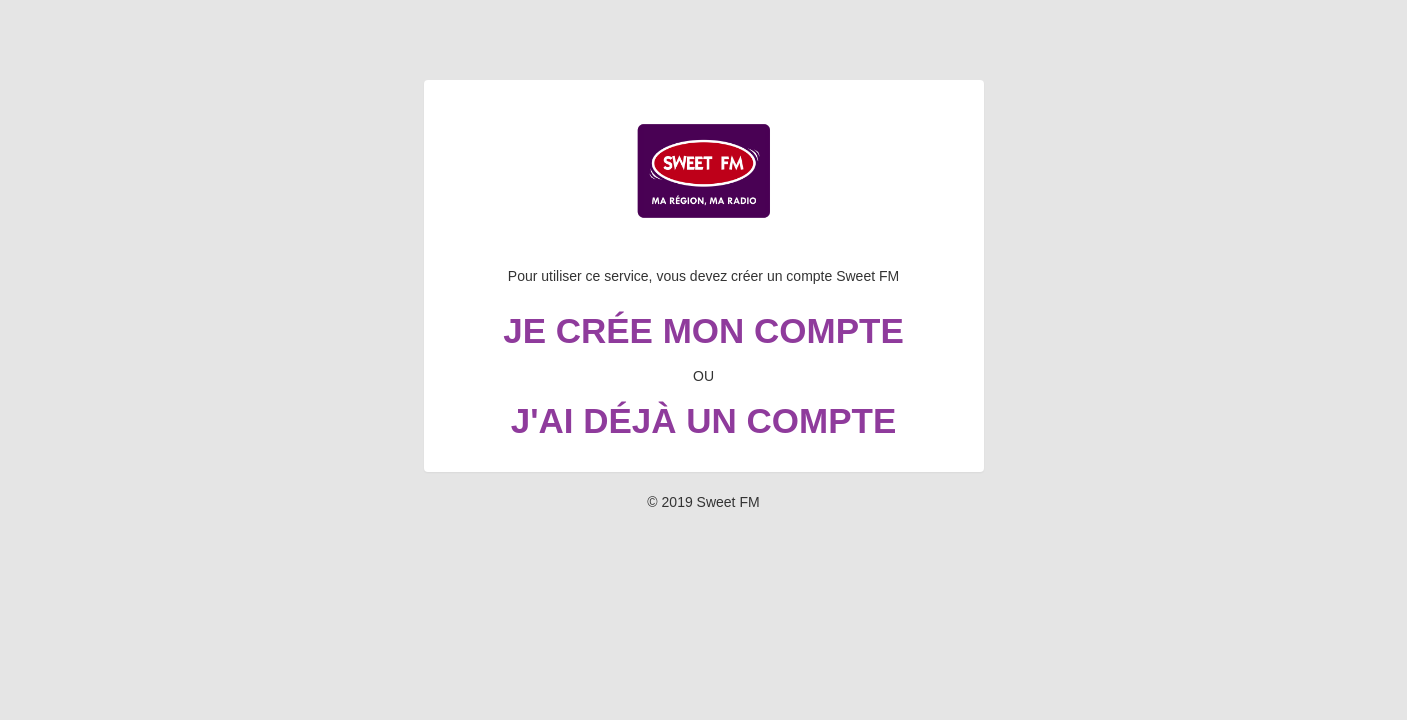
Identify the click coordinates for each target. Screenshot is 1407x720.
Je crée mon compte (703, 330)
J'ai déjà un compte (704, 420)
